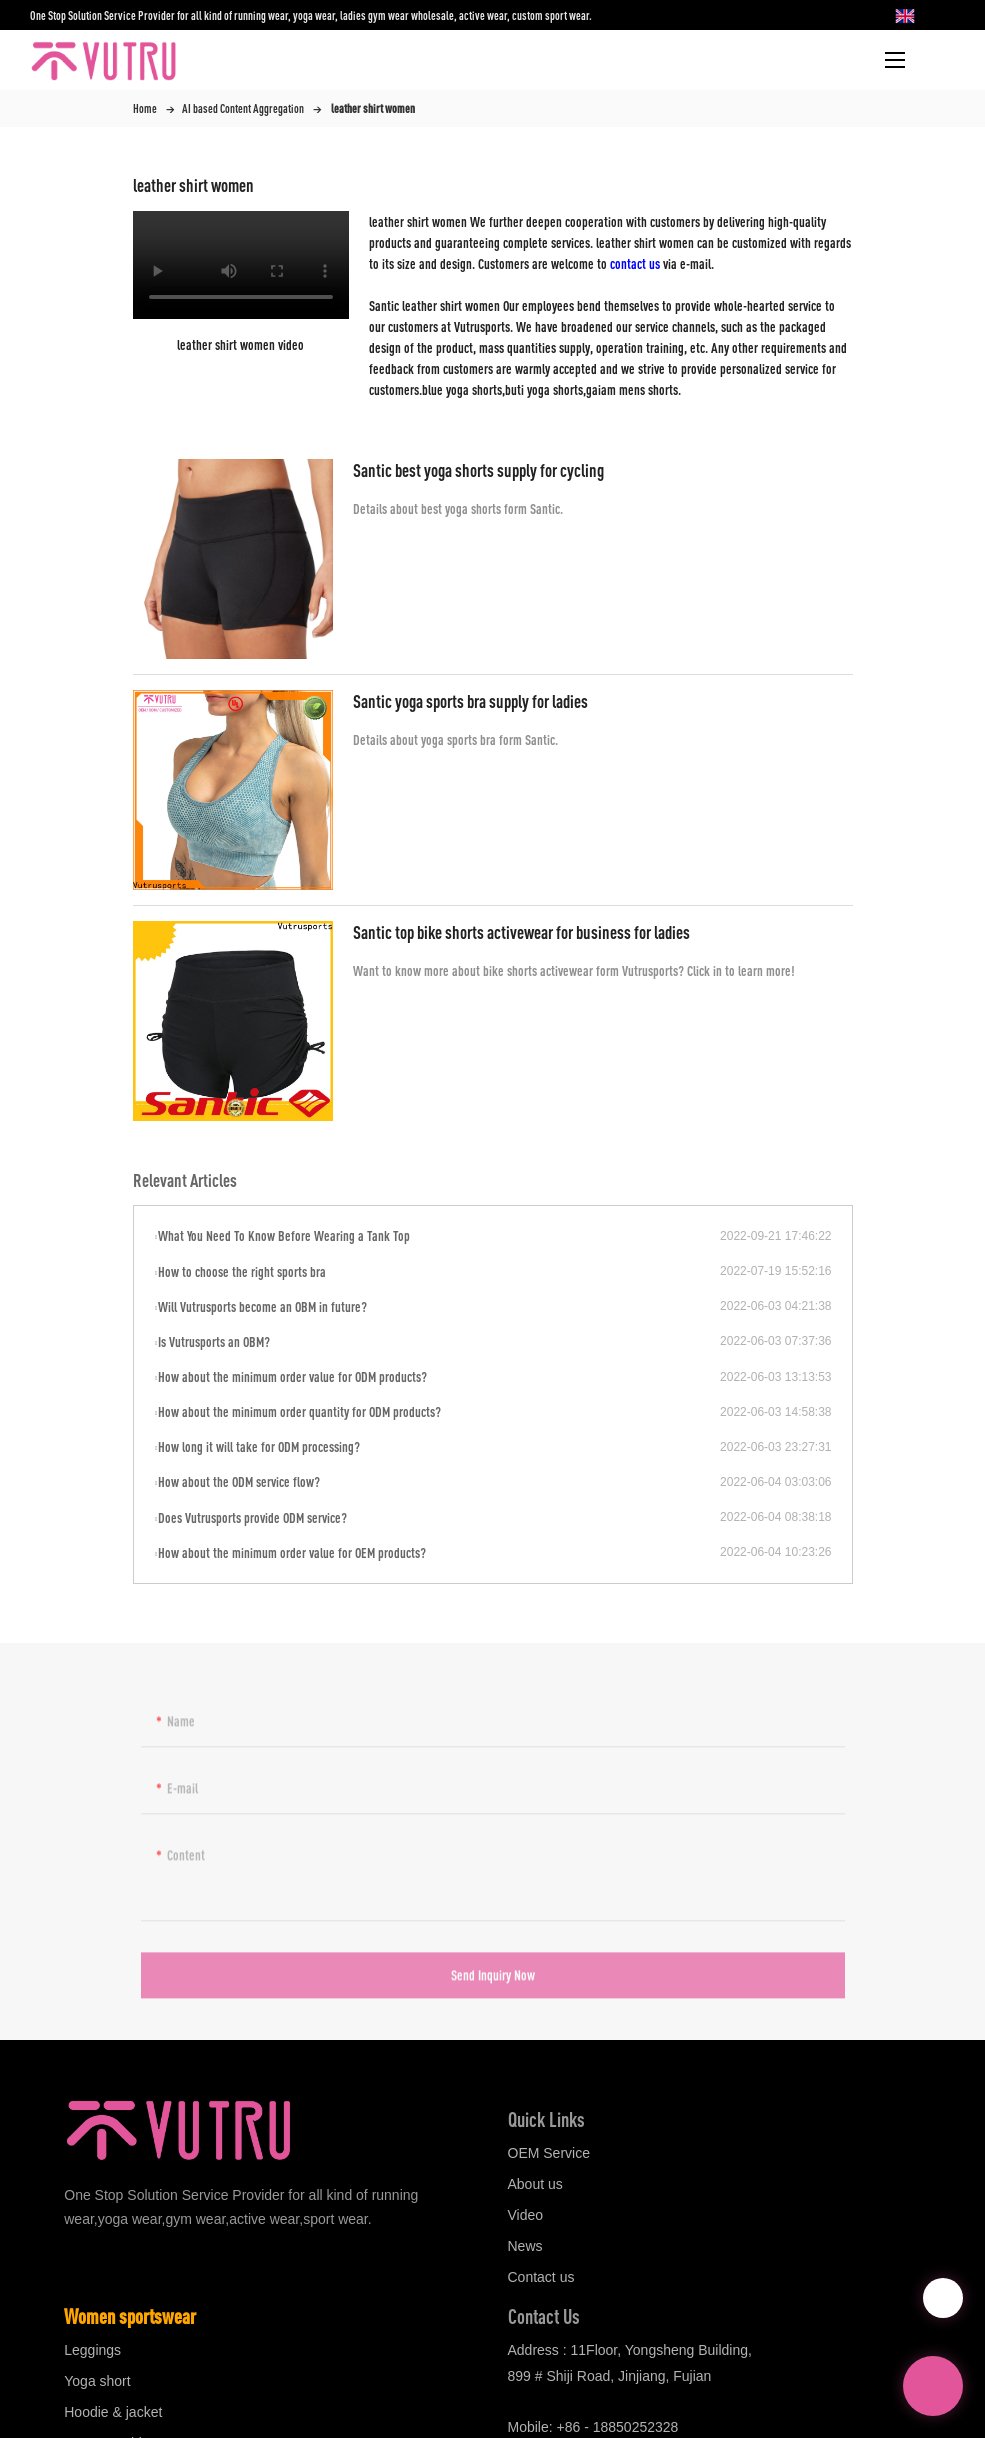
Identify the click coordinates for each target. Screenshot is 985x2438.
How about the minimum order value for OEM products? (292, 1552)
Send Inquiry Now (493, 1981)
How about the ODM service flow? (239, 1481)
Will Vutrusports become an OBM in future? (262, 1306)
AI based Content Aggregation (243, 108)
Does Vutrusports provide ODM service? (252, 1517)
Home (145, 108)
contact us (635, 263)
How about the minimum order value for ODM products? (292, 1376)
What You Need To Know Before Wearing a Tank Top (284, 1235)
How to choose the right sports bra (242, 1271)
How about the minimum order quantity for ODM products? (299, 1411)
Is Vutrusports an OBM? (214, 1341)
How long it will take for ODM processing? (259, 1446)
